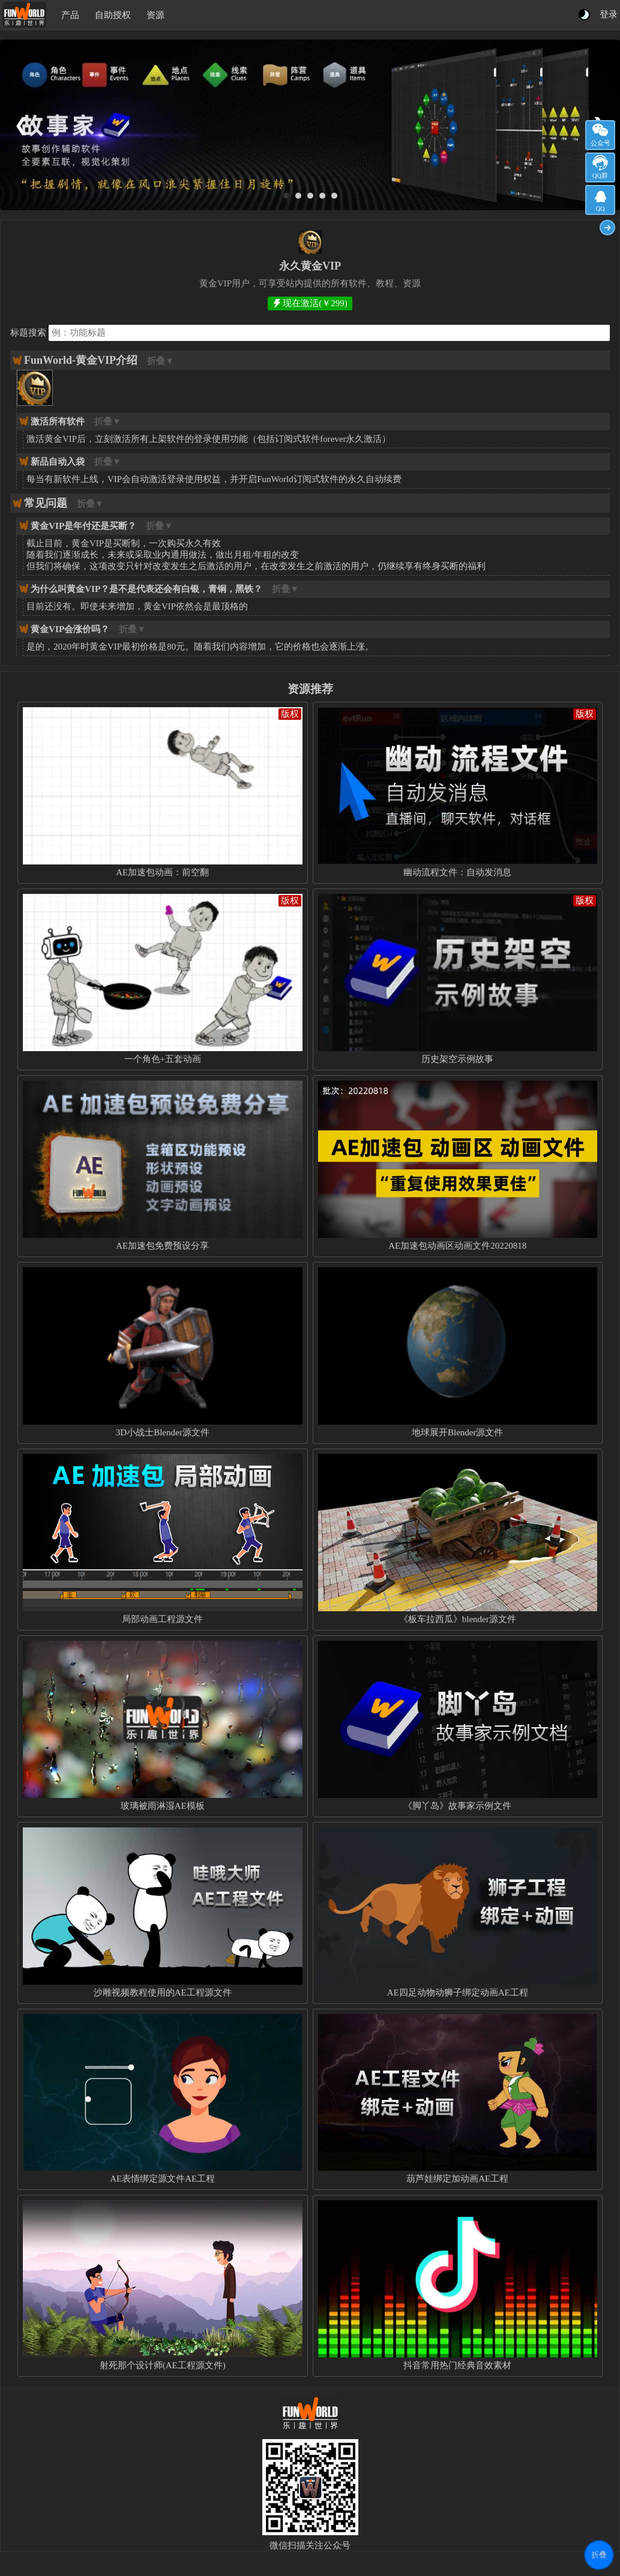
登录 (609, 14)
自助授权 (113, 15)
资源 (155, 15)
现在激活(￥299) (315, 303)
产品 (70, 15)
